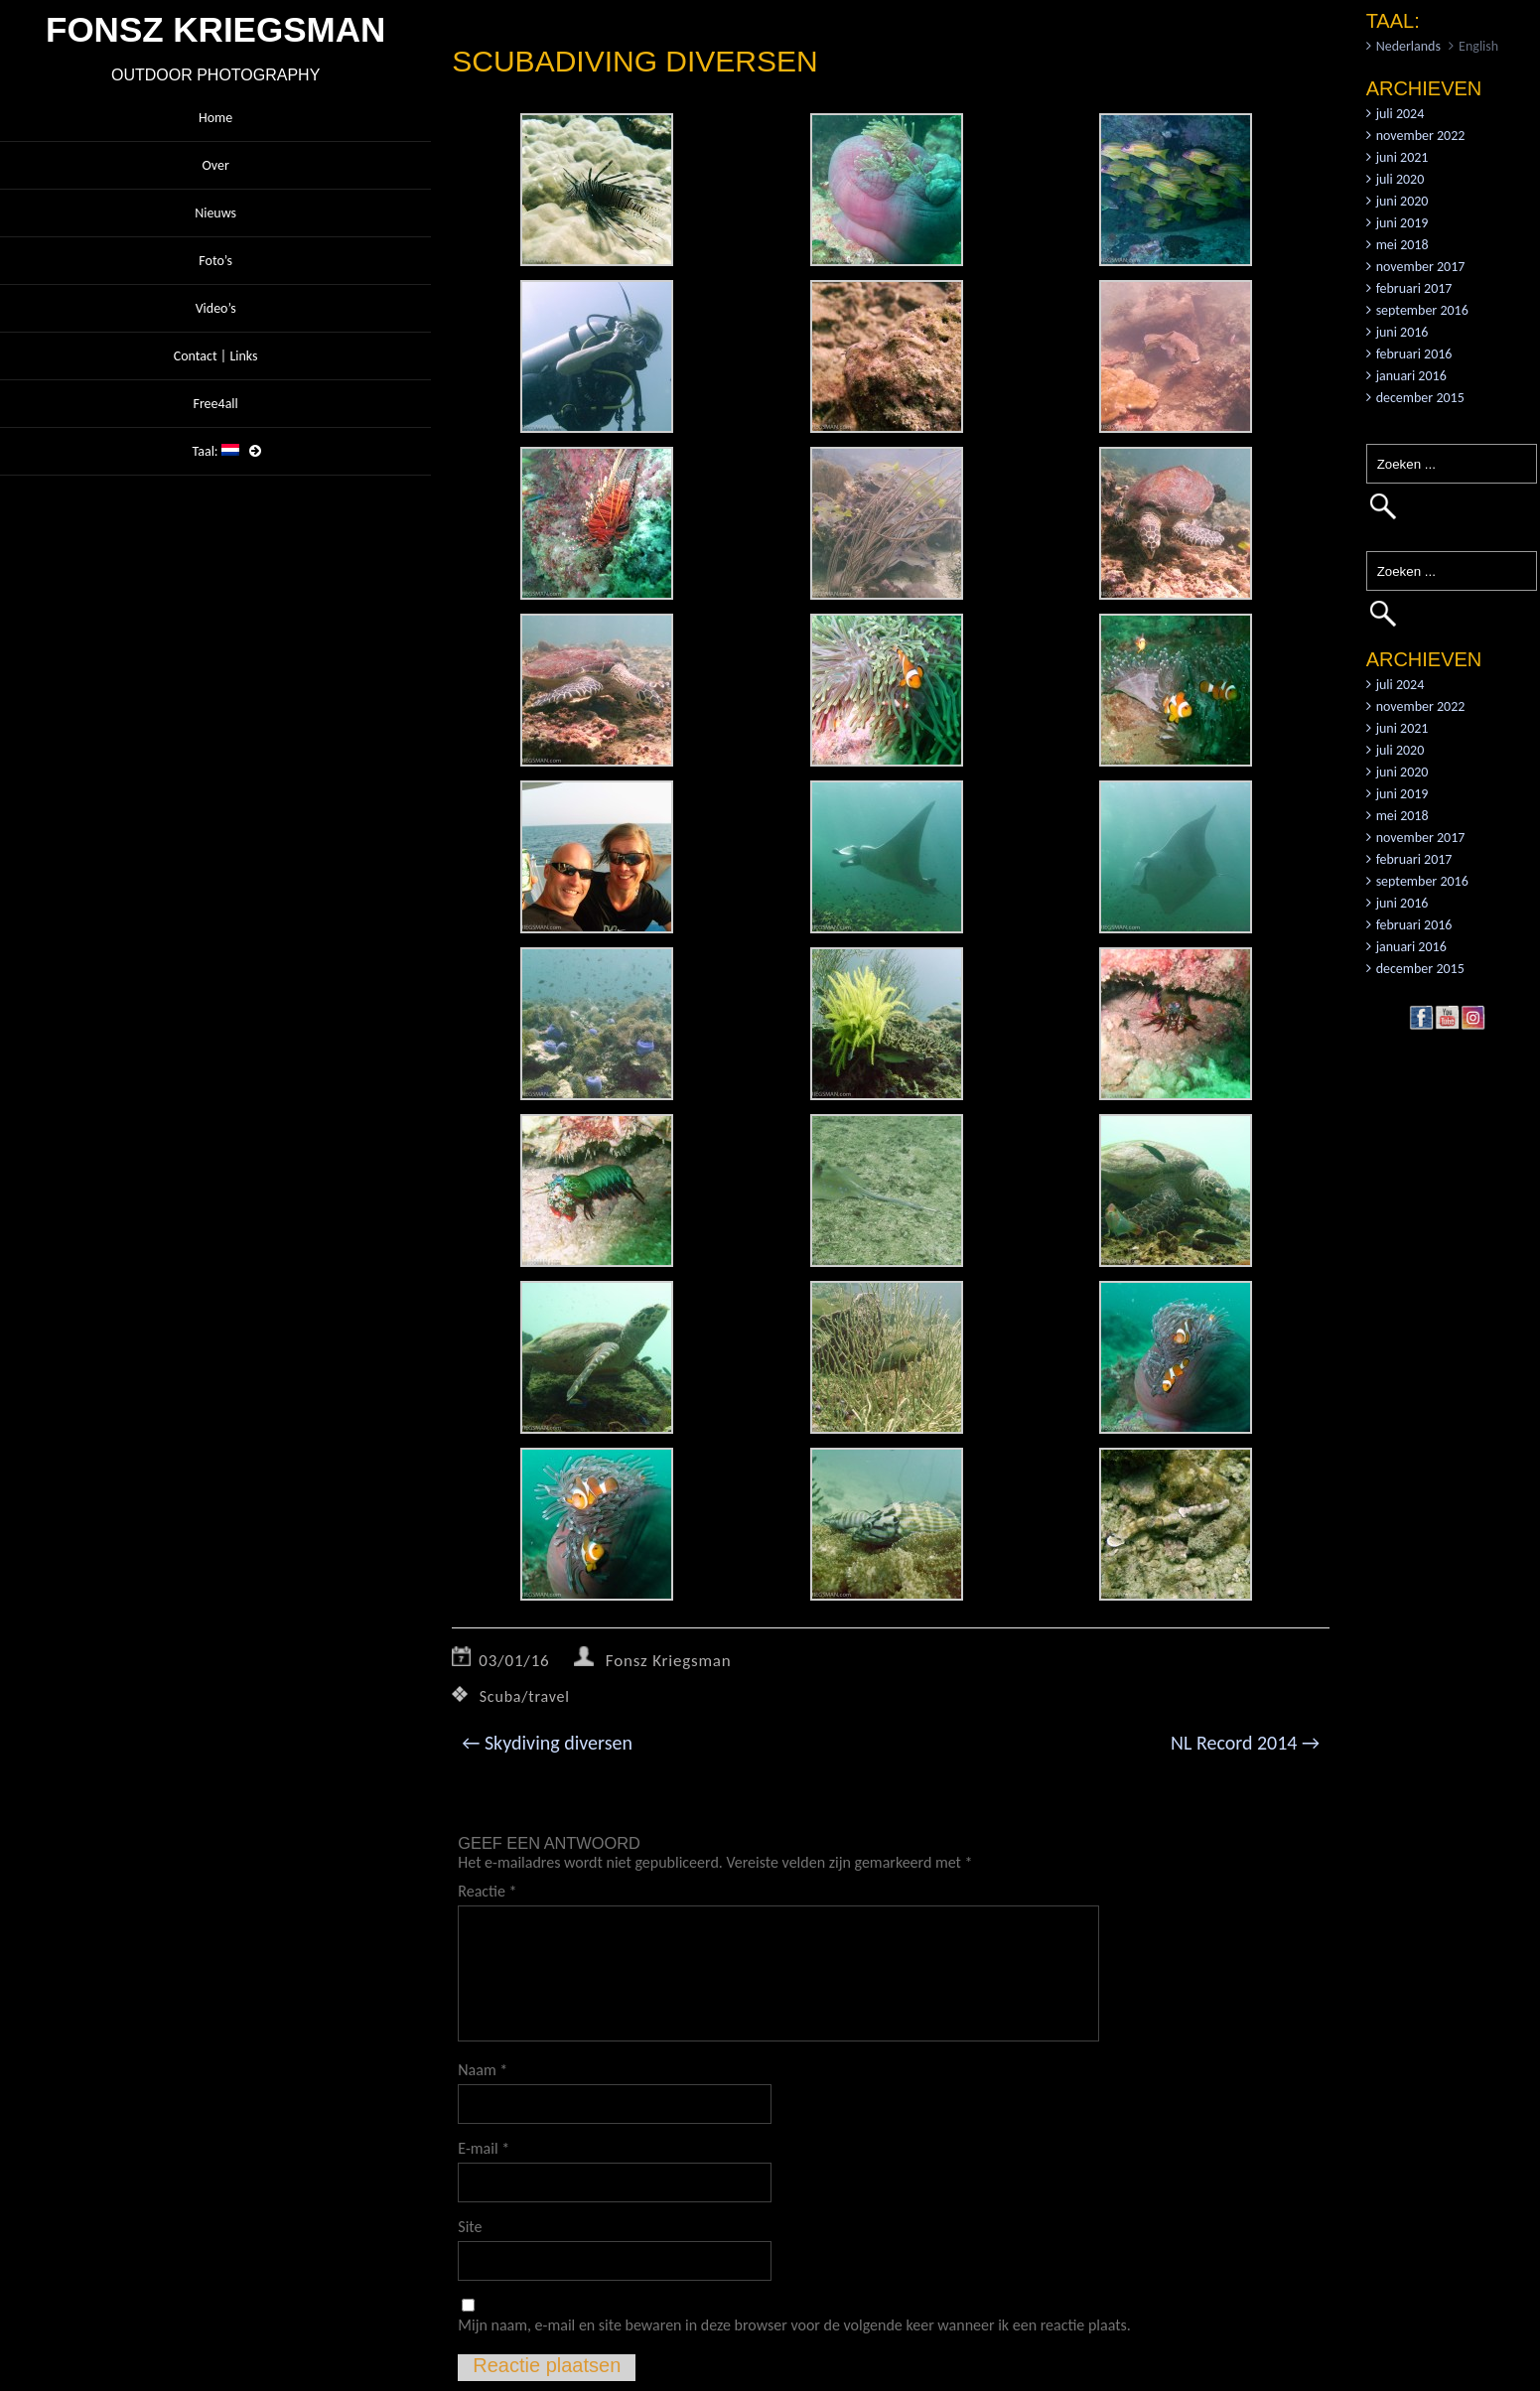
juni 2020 (1402, 201)
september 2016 (1422, 310)
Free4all (215, 403)
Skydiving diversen (547, 1743)
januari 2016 (1411, 375)
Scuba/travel (525, 1696)
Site (470, 2226)
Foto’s (215, 260)
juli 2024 (1400, 113)
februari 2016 (1414, 354)
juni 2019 (1402, 222)
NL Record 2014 (1245, 1743)
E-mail (483, 2148)
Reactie (487, 1891)
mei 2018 (1402, 244)
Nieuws (215, 213)
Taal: (216, 451)
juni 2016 (1402, 332)
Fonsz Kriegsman (669, 1660)
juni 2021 (1402, 157)
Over (215, 165)
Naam (482, 2069)
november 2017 (1421, 266)
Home (215, 117)
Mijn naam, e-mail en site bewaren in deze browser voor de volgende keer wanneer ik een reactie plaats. (794, 2325)
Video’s (216, 308)
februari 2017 (1414, 288)
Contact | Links (216, 356)
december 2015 (1420, 397)
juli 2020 (1400, 179)
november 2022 (1421, 135)
